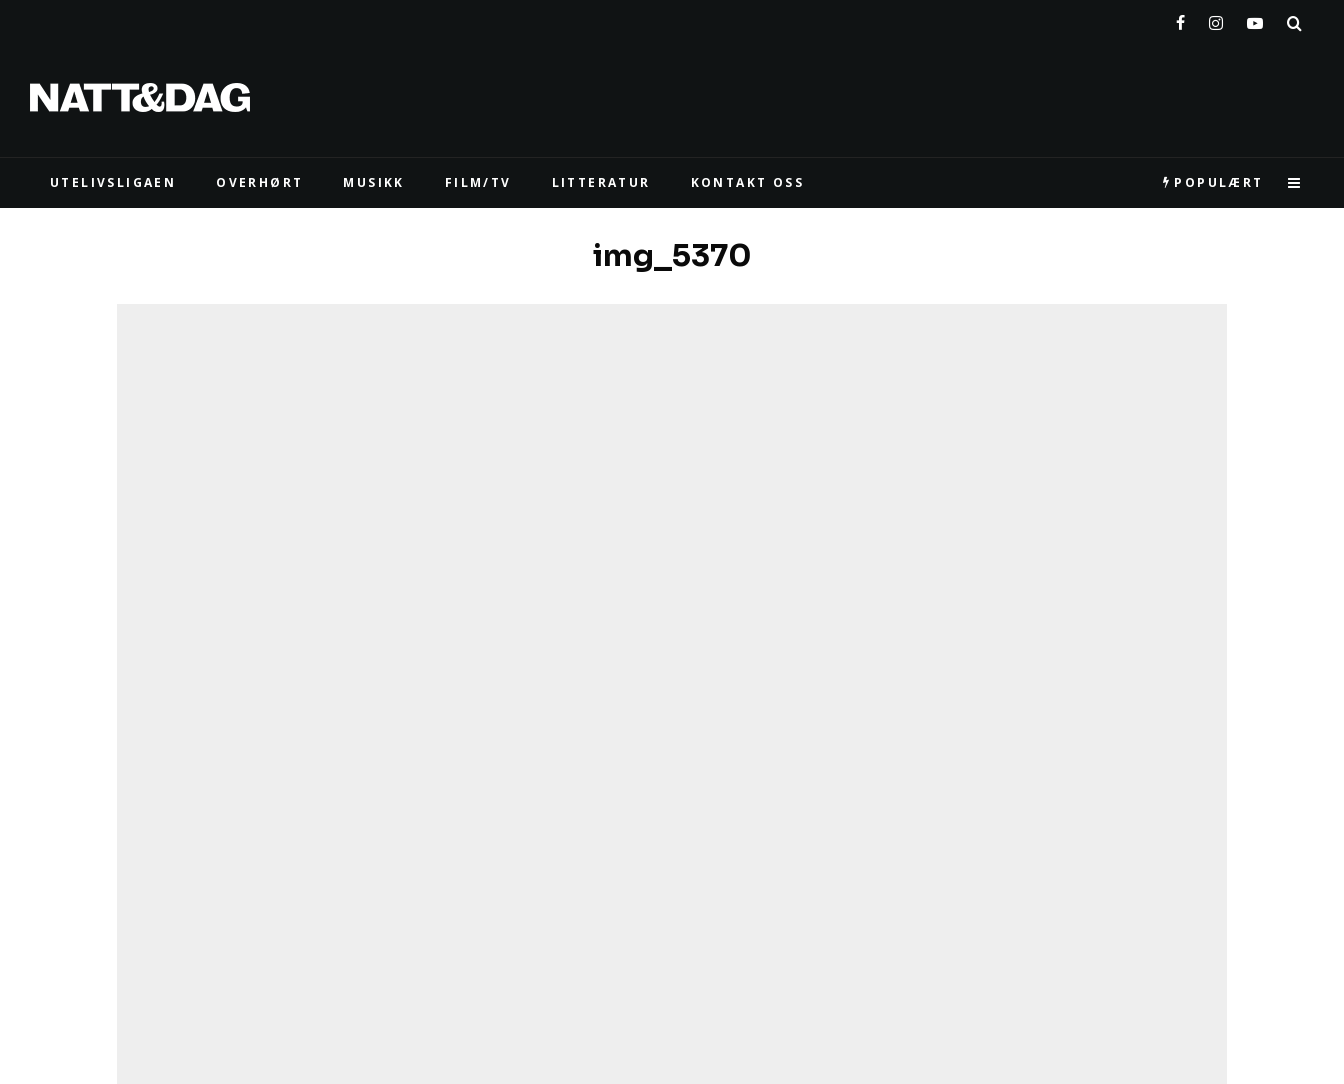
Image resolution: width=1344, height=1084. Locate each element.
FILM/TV (478, 182)
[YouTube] (1255, 19)
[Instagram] (1216, 19)
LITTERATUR (601, 182)
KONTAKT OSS (747, 182)
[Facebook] (1180, 19)
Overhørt (259, 182)
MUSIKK (373, 182)
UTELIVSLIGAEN (113, 182)
